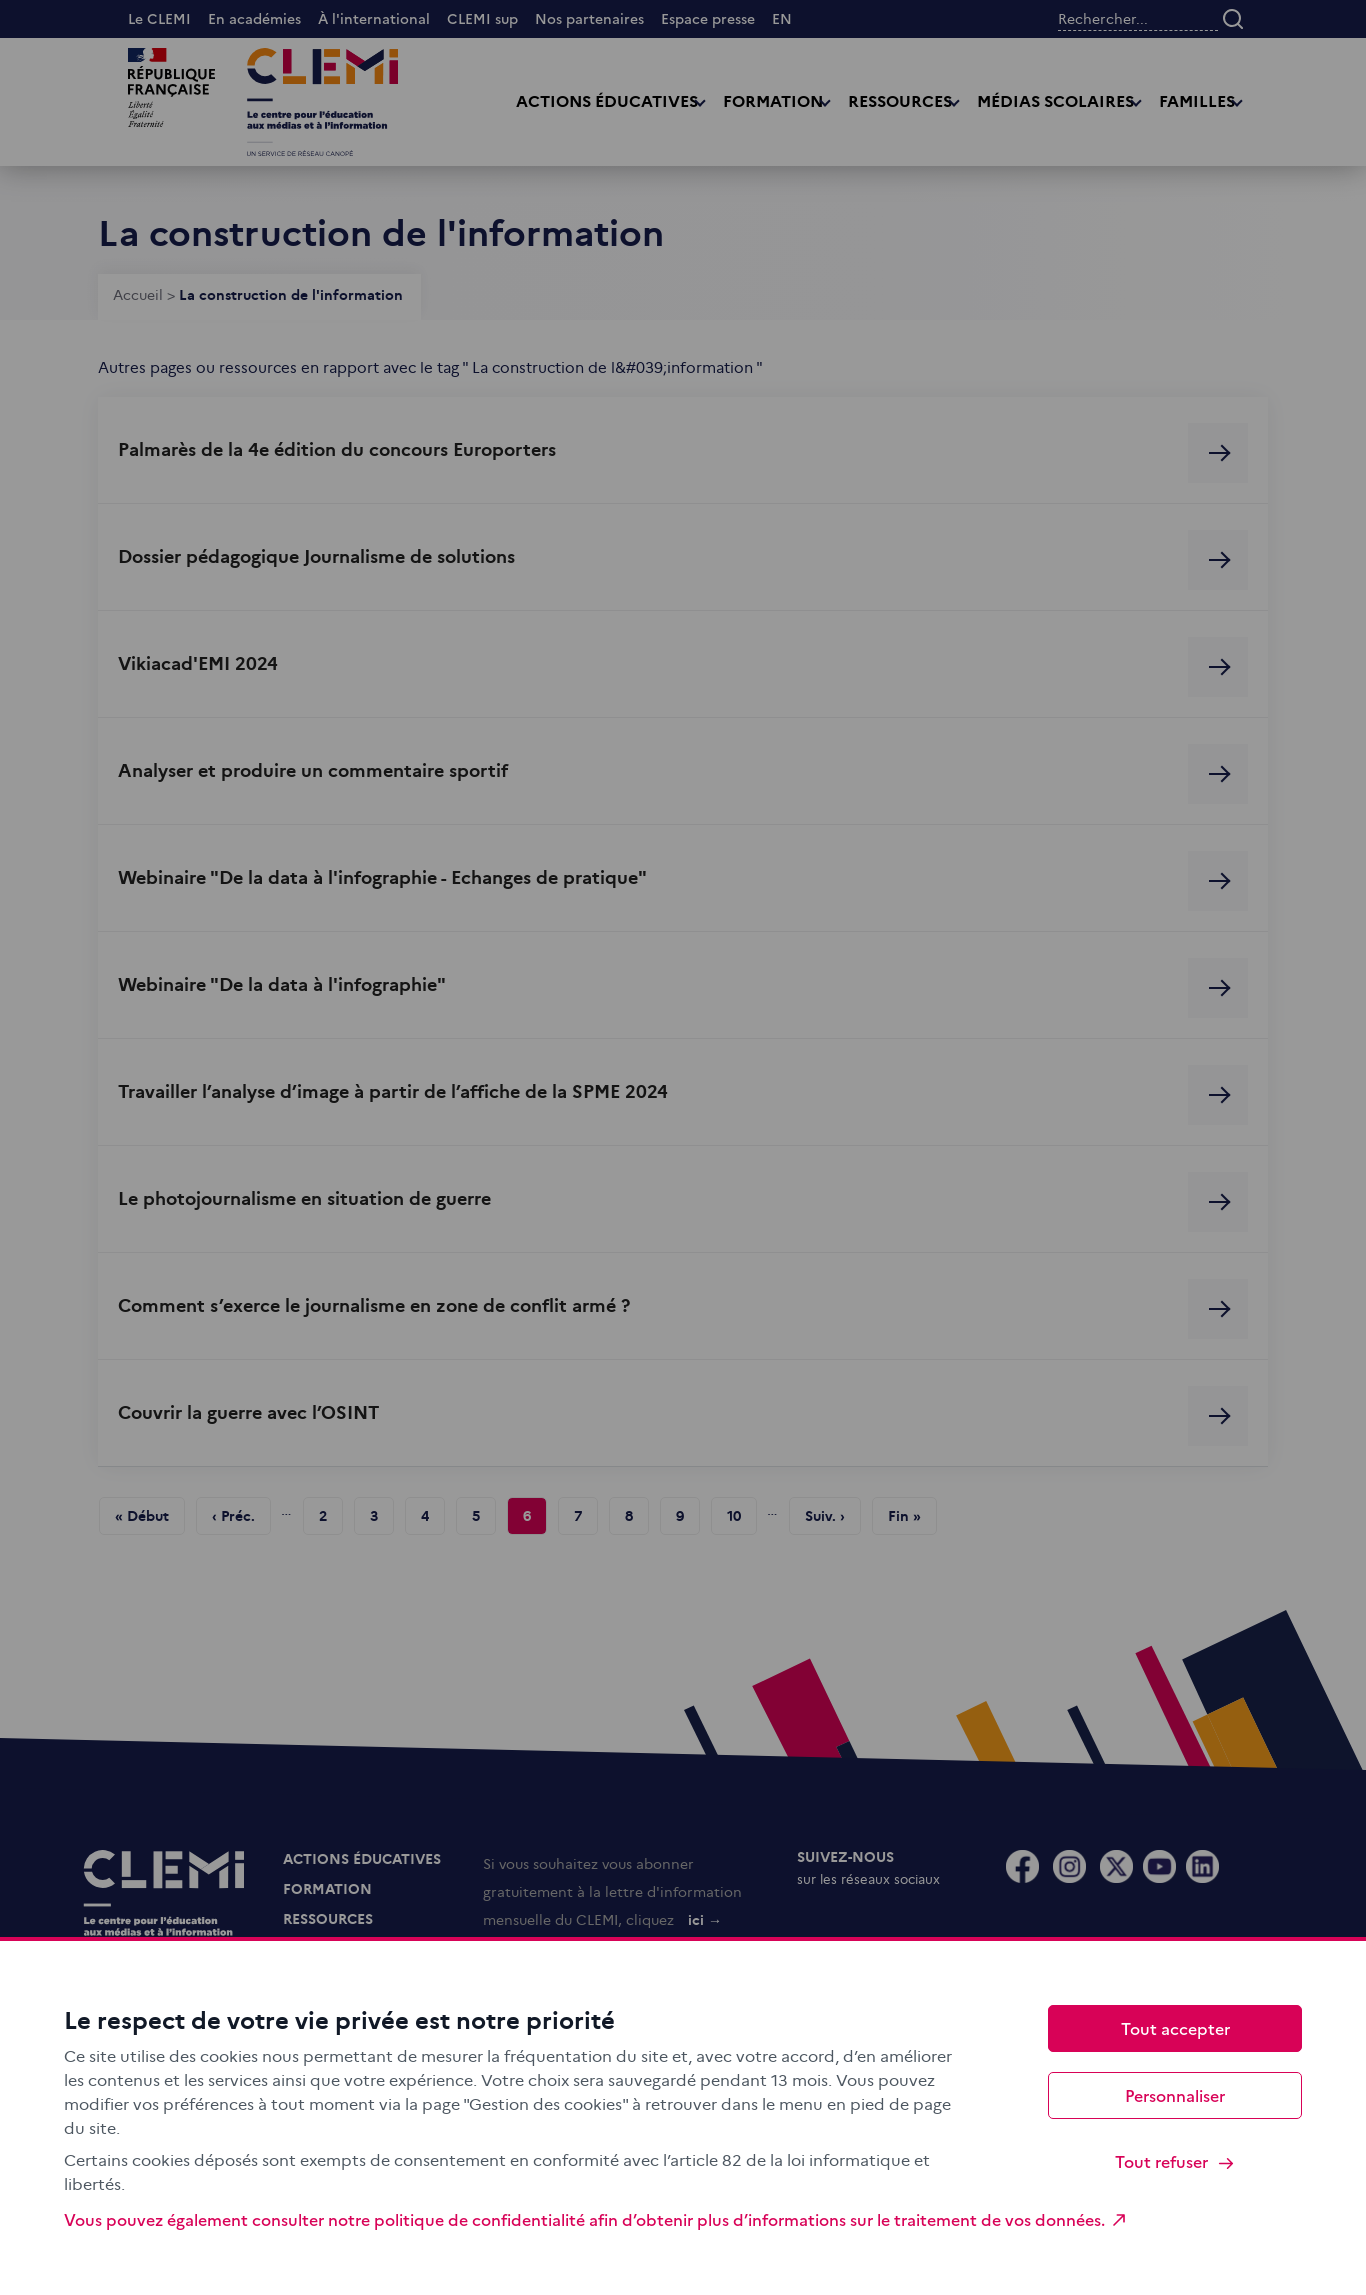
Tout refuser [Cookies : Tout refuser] (1175, 2161)
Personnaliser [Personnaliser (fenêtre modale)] (1175, 2095)
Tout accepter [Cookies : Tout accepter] (1175, 2028)
